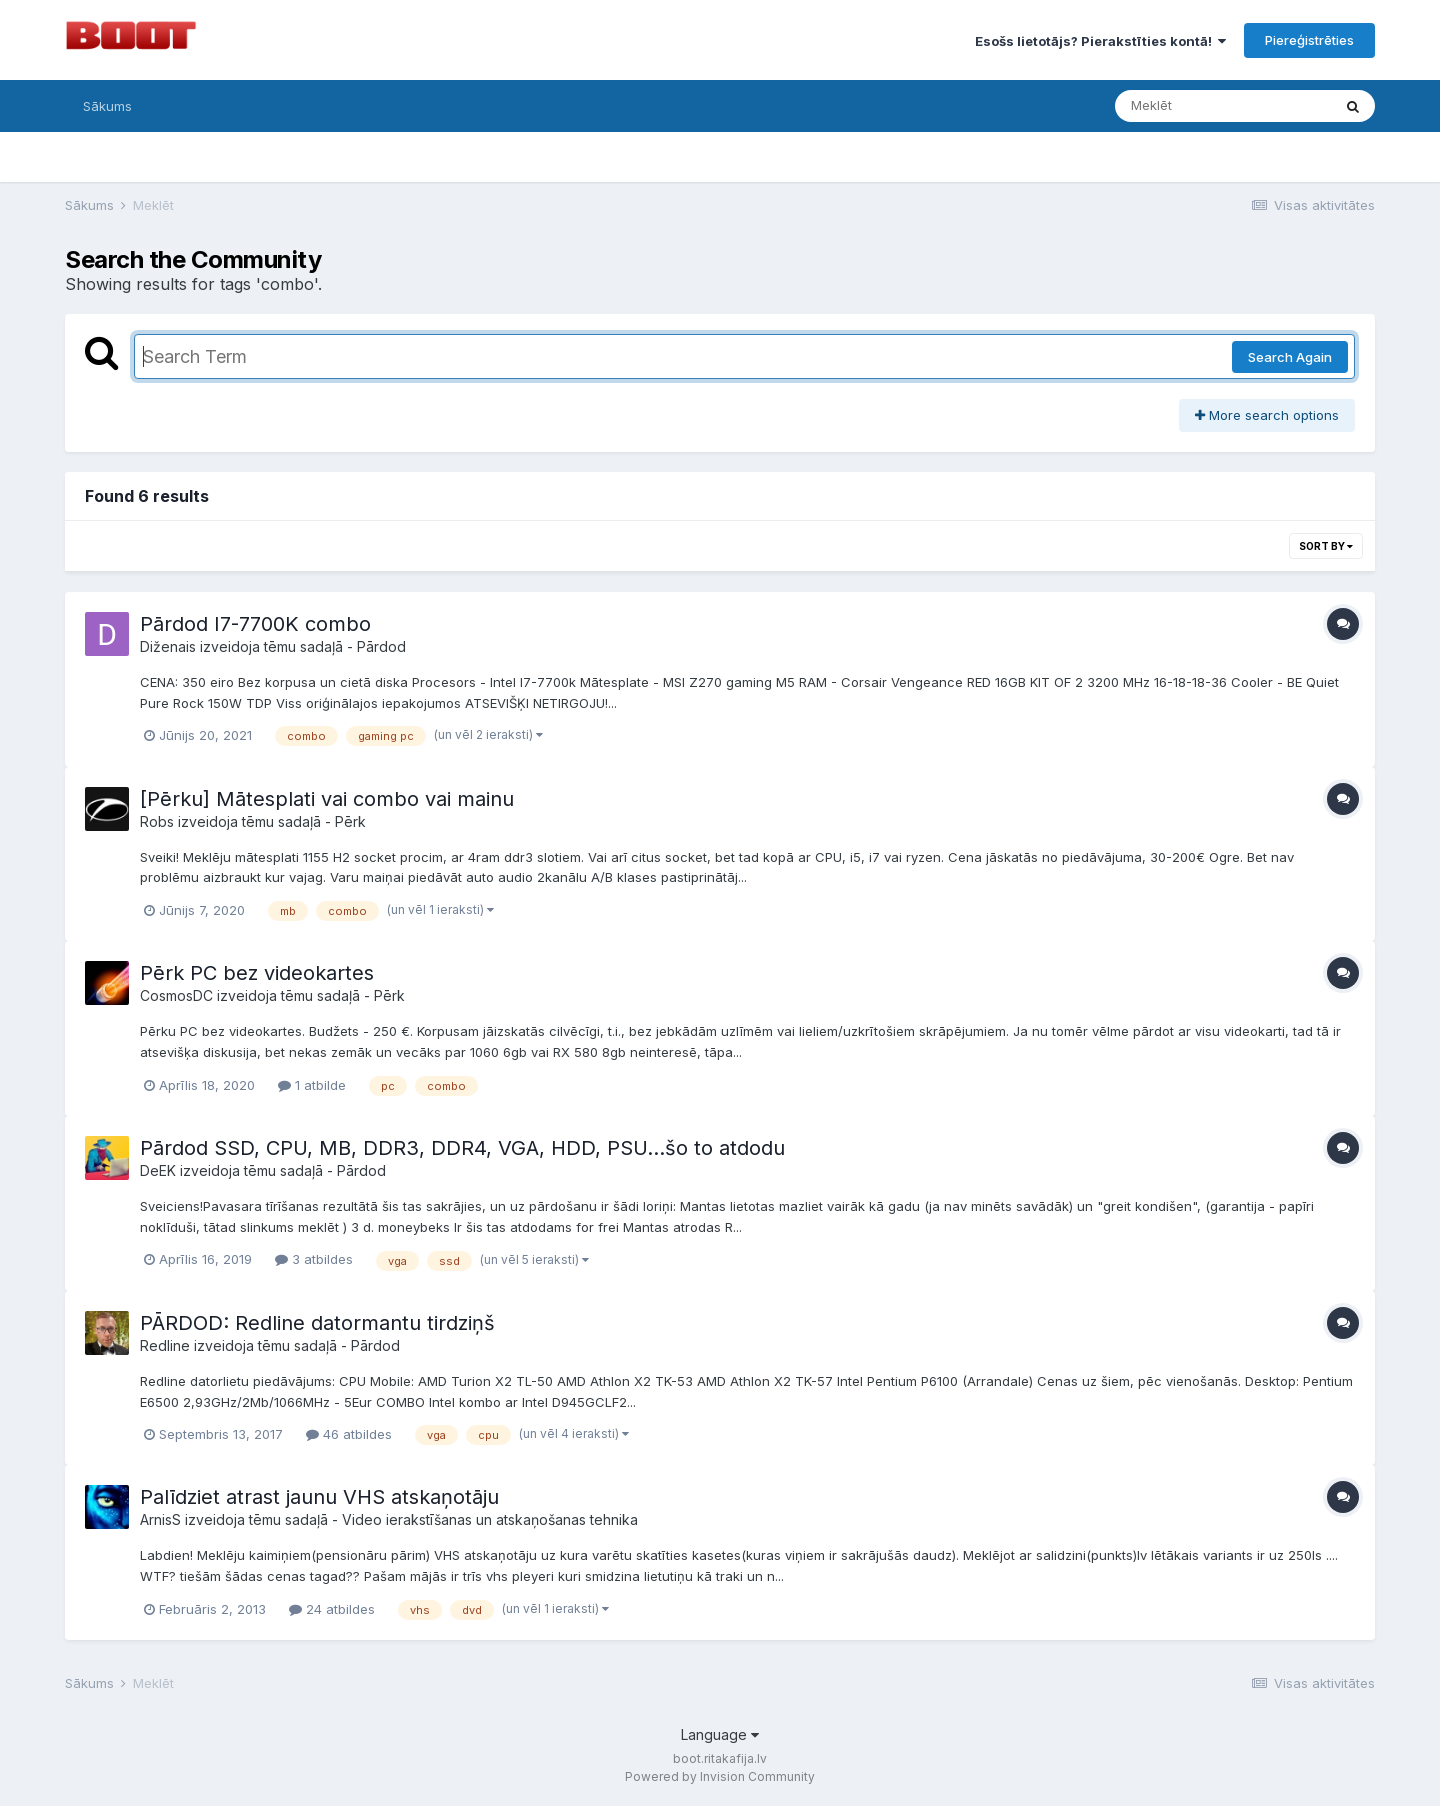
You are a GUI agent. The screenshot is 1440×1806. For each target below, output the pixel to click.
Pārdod (381, 646)
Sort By (1326, 546)
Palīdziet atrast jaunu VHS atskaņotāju (319, 1497)
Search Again (1290, 357)
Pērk (350, 821)
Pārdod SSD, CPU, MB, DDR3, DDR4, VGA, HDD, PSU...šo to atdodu (462, 1148)
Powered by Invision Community (720, 1776)
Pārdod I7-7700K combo (255, 624)
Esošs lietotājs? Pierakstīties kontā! (1100, 41)
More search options (1267, 415)
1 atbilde (312, 1085)
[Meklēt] (1223, 106)
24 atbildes (332, 1609)
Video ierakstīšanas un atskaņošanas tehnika (490, 1519)
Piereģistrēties (1309, 40)
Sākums (107, 106)
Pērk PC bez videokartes (257, 973)
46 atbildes (349, 1434)
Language (720, 1734)
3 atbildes (314, 1259)
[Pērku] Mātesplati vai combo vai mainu (327, 799)
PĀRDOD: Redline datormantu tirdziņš (317, 1323)
